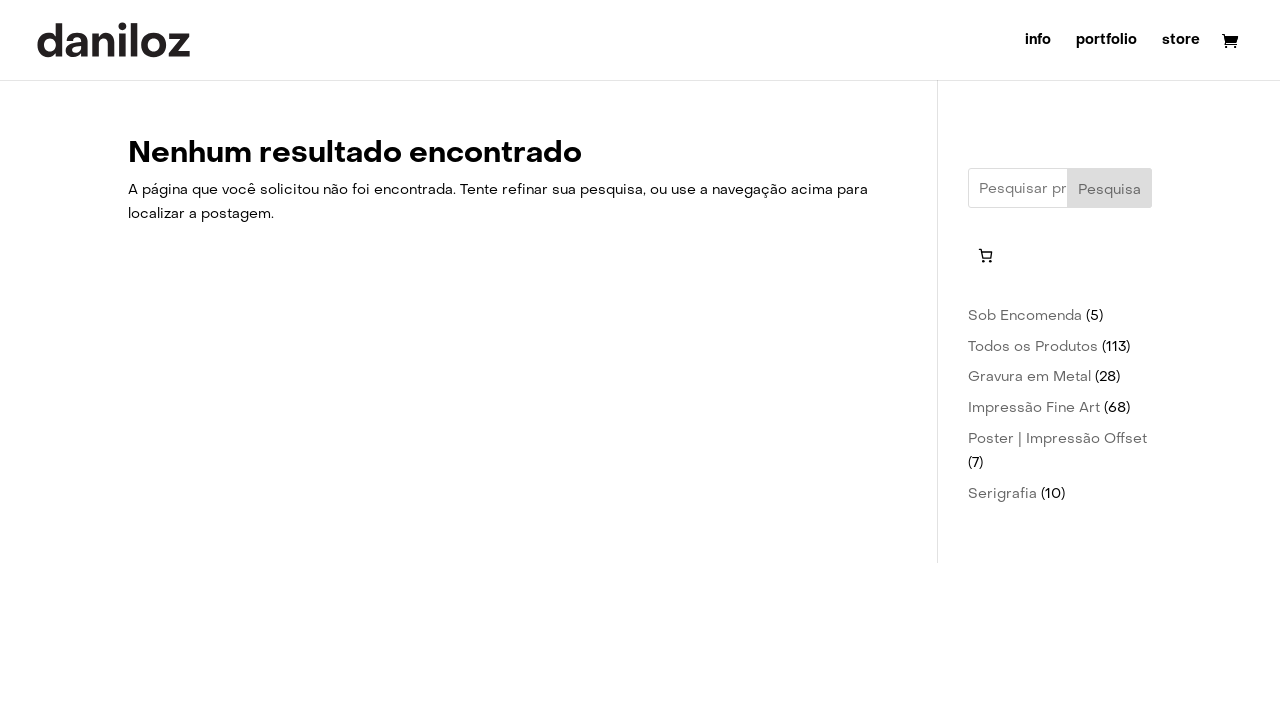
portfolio (1106, 41)
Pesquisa (1109, 189)
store (1181, 41)
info (1038, 41)
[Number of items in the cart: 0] (985, 255)
